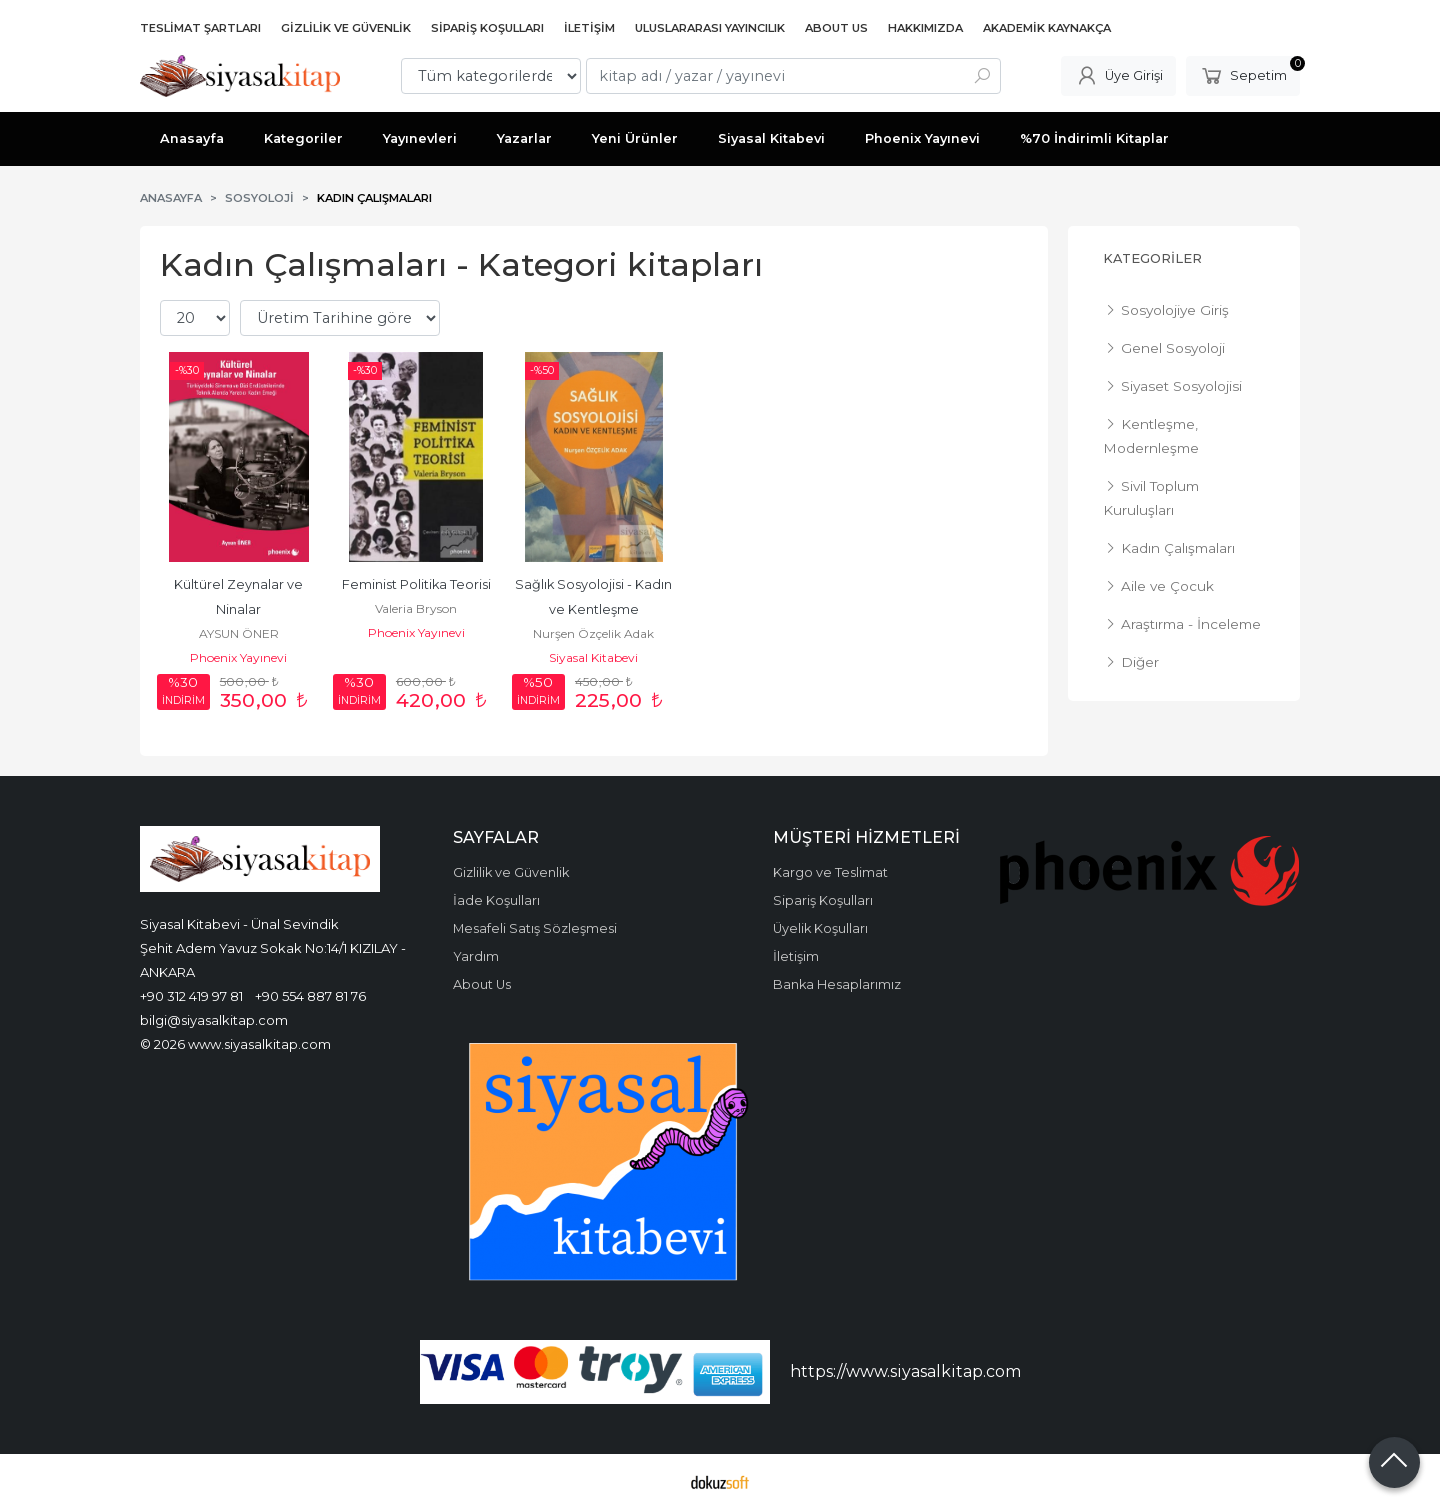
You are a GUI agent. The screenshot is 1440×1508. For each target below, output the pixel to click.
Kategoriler (1152, 258)
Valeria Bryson (416, 608)
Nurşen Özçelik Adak (593, 633)
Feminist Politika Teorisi (416, 584)
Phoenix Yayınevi (238, 657)
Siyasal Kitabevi (593, 657)
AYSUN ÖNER (239, 633)
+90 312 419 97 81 (191, 996)
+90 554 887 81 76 (310, 996)
